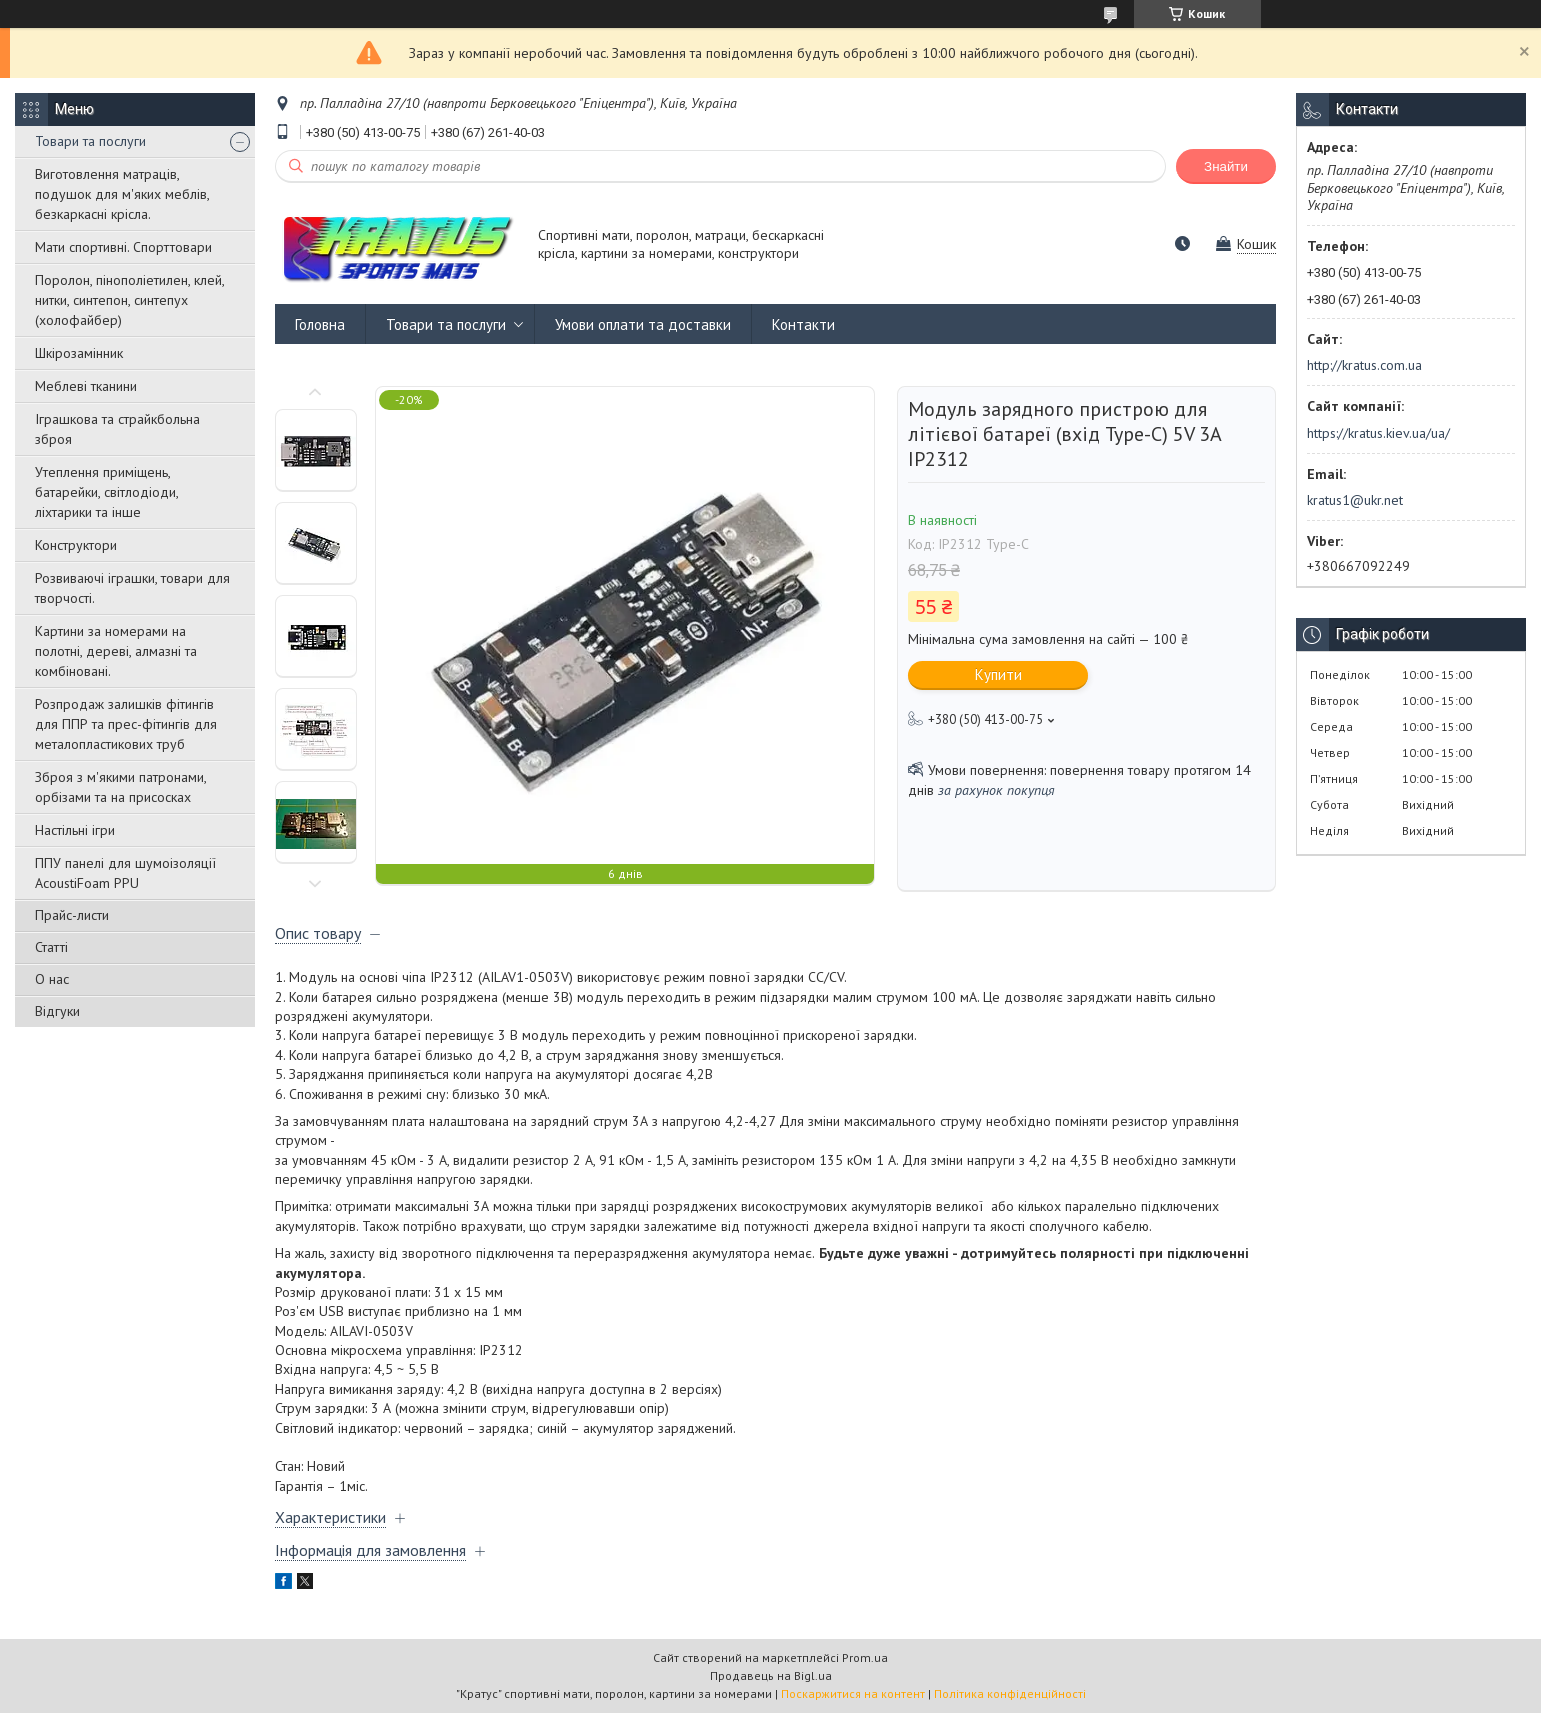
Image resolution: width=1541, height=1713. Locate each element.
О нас (52, 979)
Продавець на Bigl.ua (771, 1675)
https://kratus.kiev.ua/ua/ (1378, 433)
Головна (320, 324)
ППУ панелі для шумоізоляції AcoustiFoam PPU (125, 873)
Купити (998, 674)
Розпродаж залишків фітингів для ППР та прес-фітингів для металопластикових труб (126, 724)
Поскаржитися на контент (853, 1693)
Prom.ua (865, 1657)
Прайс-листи (72, 915)
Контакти (803, 324)
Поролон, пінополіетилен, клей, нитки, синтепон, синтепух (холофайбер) (129, 300)
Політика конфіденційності (1010, 1693)
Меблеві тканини (86, 386)
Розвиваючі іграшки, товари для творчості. (132, 588)
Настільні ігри (75, 830)
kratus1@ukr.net (1355, 500)
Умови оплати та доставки (643, 324)
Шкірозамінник (79, 353)
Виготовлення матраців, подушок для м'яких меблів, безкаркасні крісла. (122, 194)
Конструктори (76, 545)
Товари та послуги (90, 141)
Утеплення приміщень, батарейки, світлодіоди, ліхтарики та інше (106, 492)
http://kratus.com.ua (1364, 365)
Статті (51, 947)
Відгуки (57, 1011)
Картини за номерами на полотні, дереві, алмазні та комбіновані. (116, 651)
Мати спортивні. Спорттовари (123, 247)
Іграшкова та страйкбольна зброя (117, 429)
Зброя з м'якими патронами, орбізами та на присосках (120, 787)
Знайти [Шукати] (1226, 166)
